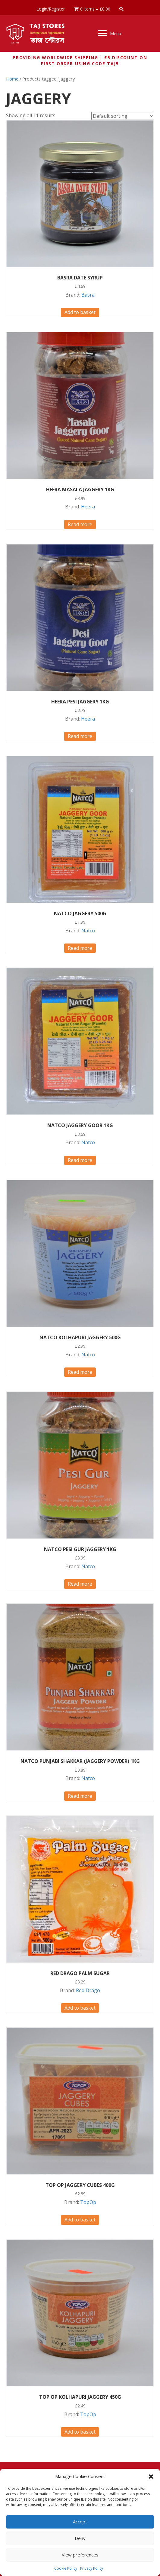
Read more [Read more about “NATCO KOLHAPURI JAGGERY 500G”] (80, 1372)
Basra (88, 294)
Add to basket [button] (80, 312)
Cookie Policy (65, 2568)
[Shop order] (122, 116)
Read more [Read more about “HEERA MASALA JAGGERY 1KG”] (80, 524)
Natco (88, 930)
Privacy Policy (91, 2568)
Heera (88, 506)
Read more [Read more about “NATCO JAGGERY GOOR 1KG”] (80, 1160)
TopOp (88, 2202)
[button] (151, 2477)
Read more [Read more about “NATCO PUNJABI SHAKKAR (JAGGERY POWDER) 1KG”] (80, 1796)
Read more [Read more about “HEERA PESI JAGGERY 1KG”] (80, 736)
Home (12, 79)
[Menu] (110, 33)
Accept (80, 2522)
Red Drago (88, 1990)
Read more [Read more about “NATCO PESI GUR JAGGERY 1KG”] (80, 1584)
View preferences (80, 2555)
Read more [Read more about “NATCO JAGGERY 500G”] (80, 948)
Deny (80, 2538)
